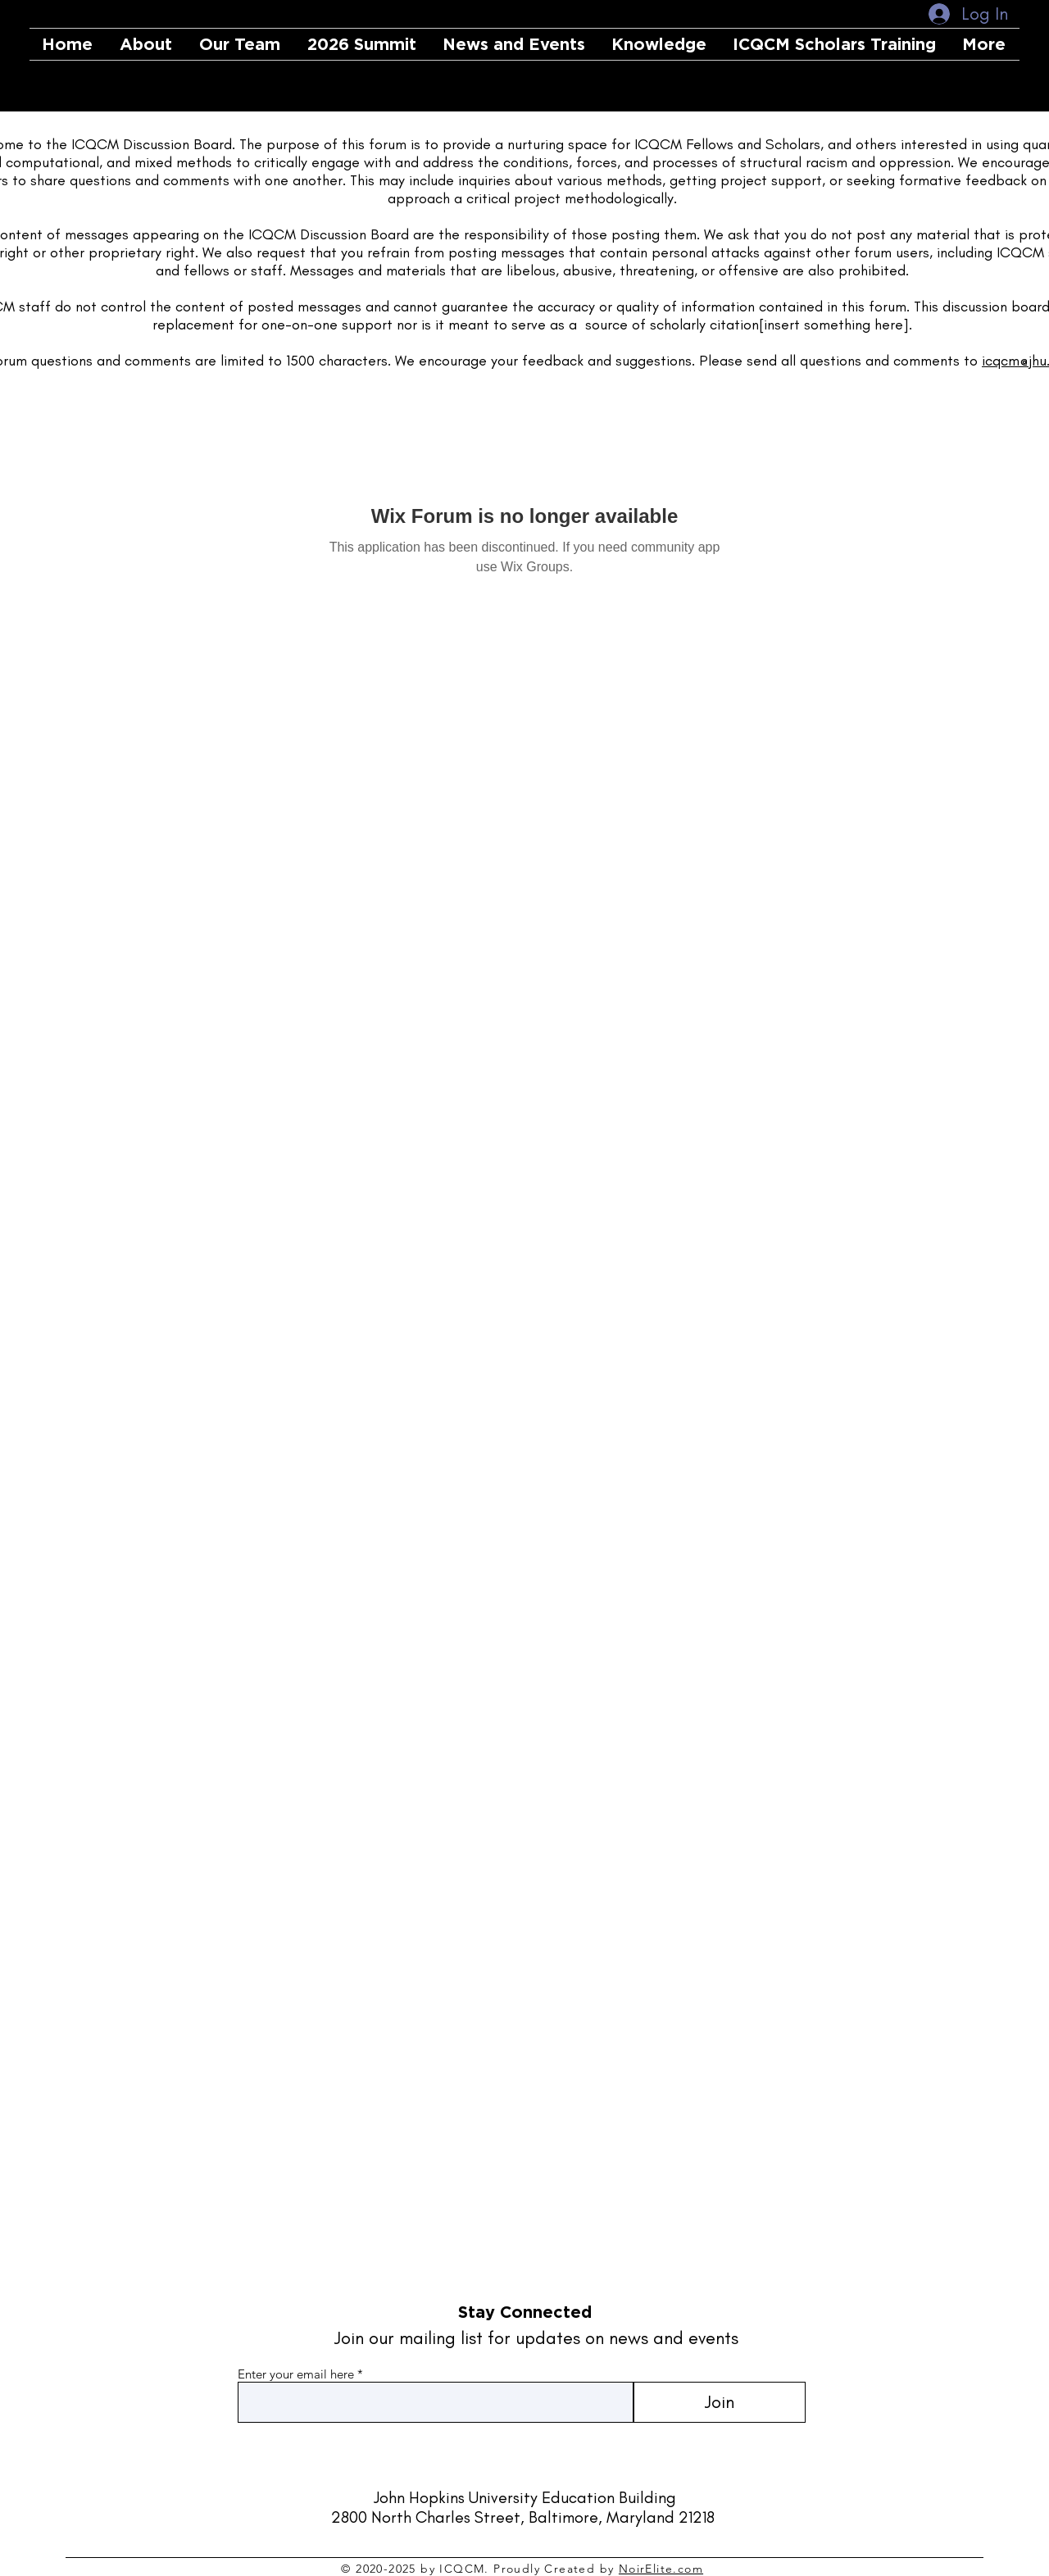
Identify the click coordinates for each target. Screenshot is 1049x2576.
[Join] (719, 2402)
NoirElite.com (661, 2568)
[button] (241, 44)
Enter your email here (296, 2374)
